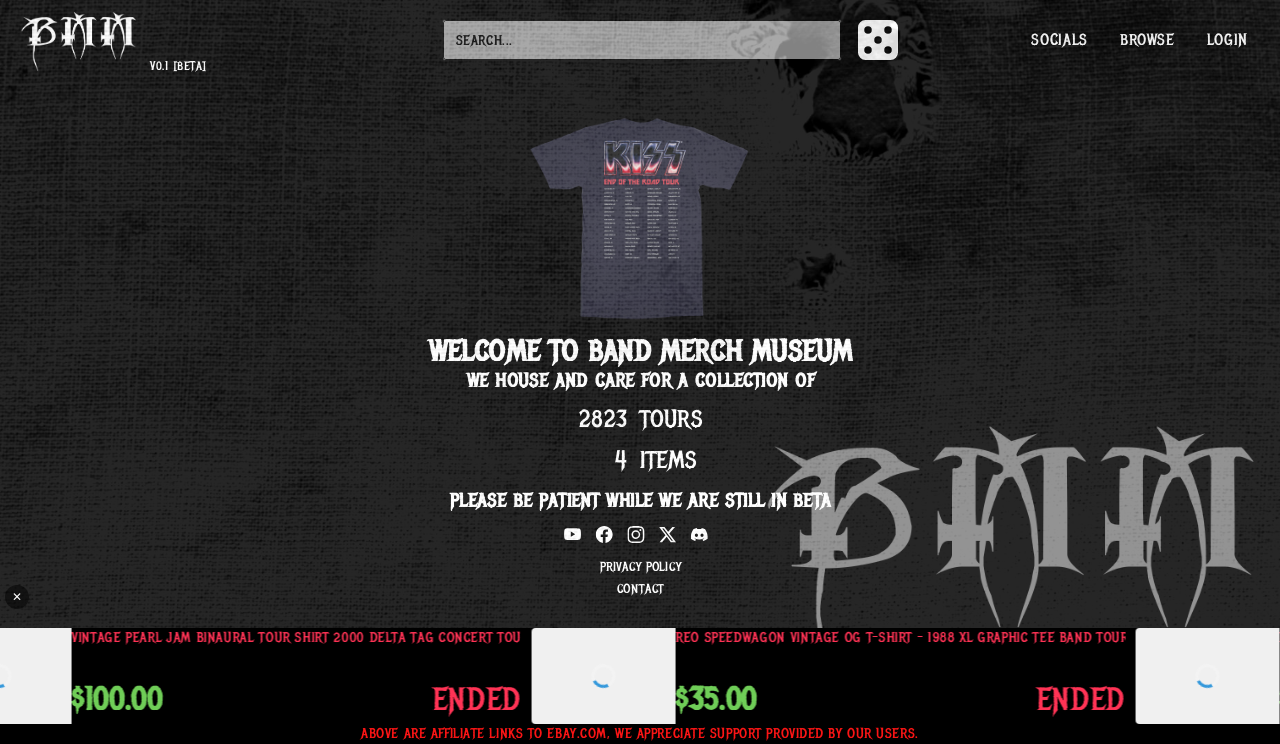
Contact (640, 589)
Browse (1147, 40)
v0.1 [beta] (178, 66)
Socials (1059, 40)
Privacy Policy (640, 567)
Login (1227, 40)
